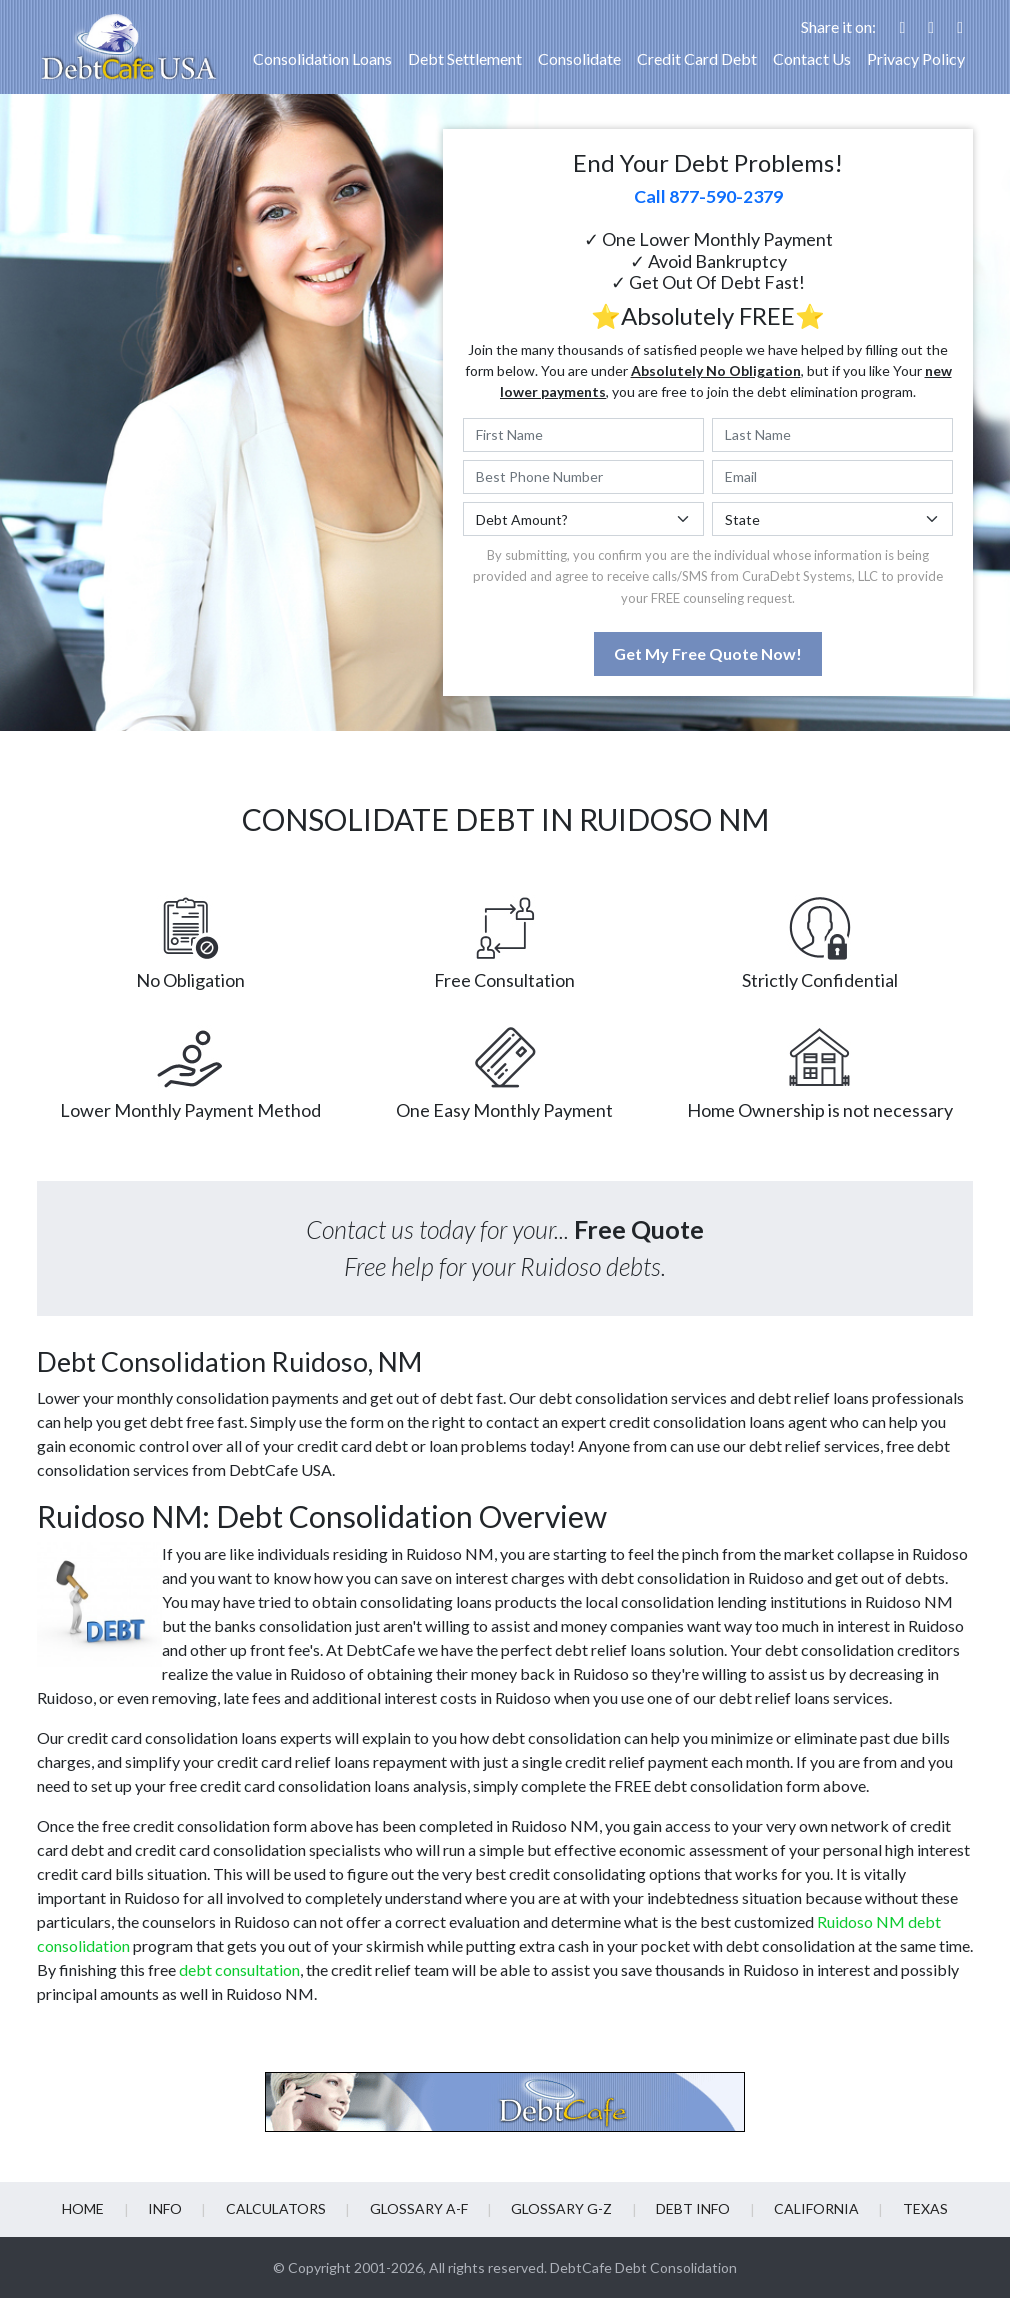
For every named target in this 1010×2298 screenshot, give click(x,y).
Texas (915, 2208)
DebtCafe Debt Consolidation (643, 2267)
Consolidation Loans (322, 58)
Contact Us (812, 58)
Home (93, 2208)
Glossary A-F (420, 2208)
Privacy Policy (916, 58)
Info (172, 2208)
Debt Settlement (465, 58)
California (809, 2208)
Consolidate (579, 58)
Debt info (689, 2208)
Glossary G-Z (560, 2208)
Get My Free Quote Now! (708, 653)
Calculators (280, 2208)
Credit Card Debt (697, 58)
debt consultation (239, 1969)
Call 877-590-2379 (708, 196)
